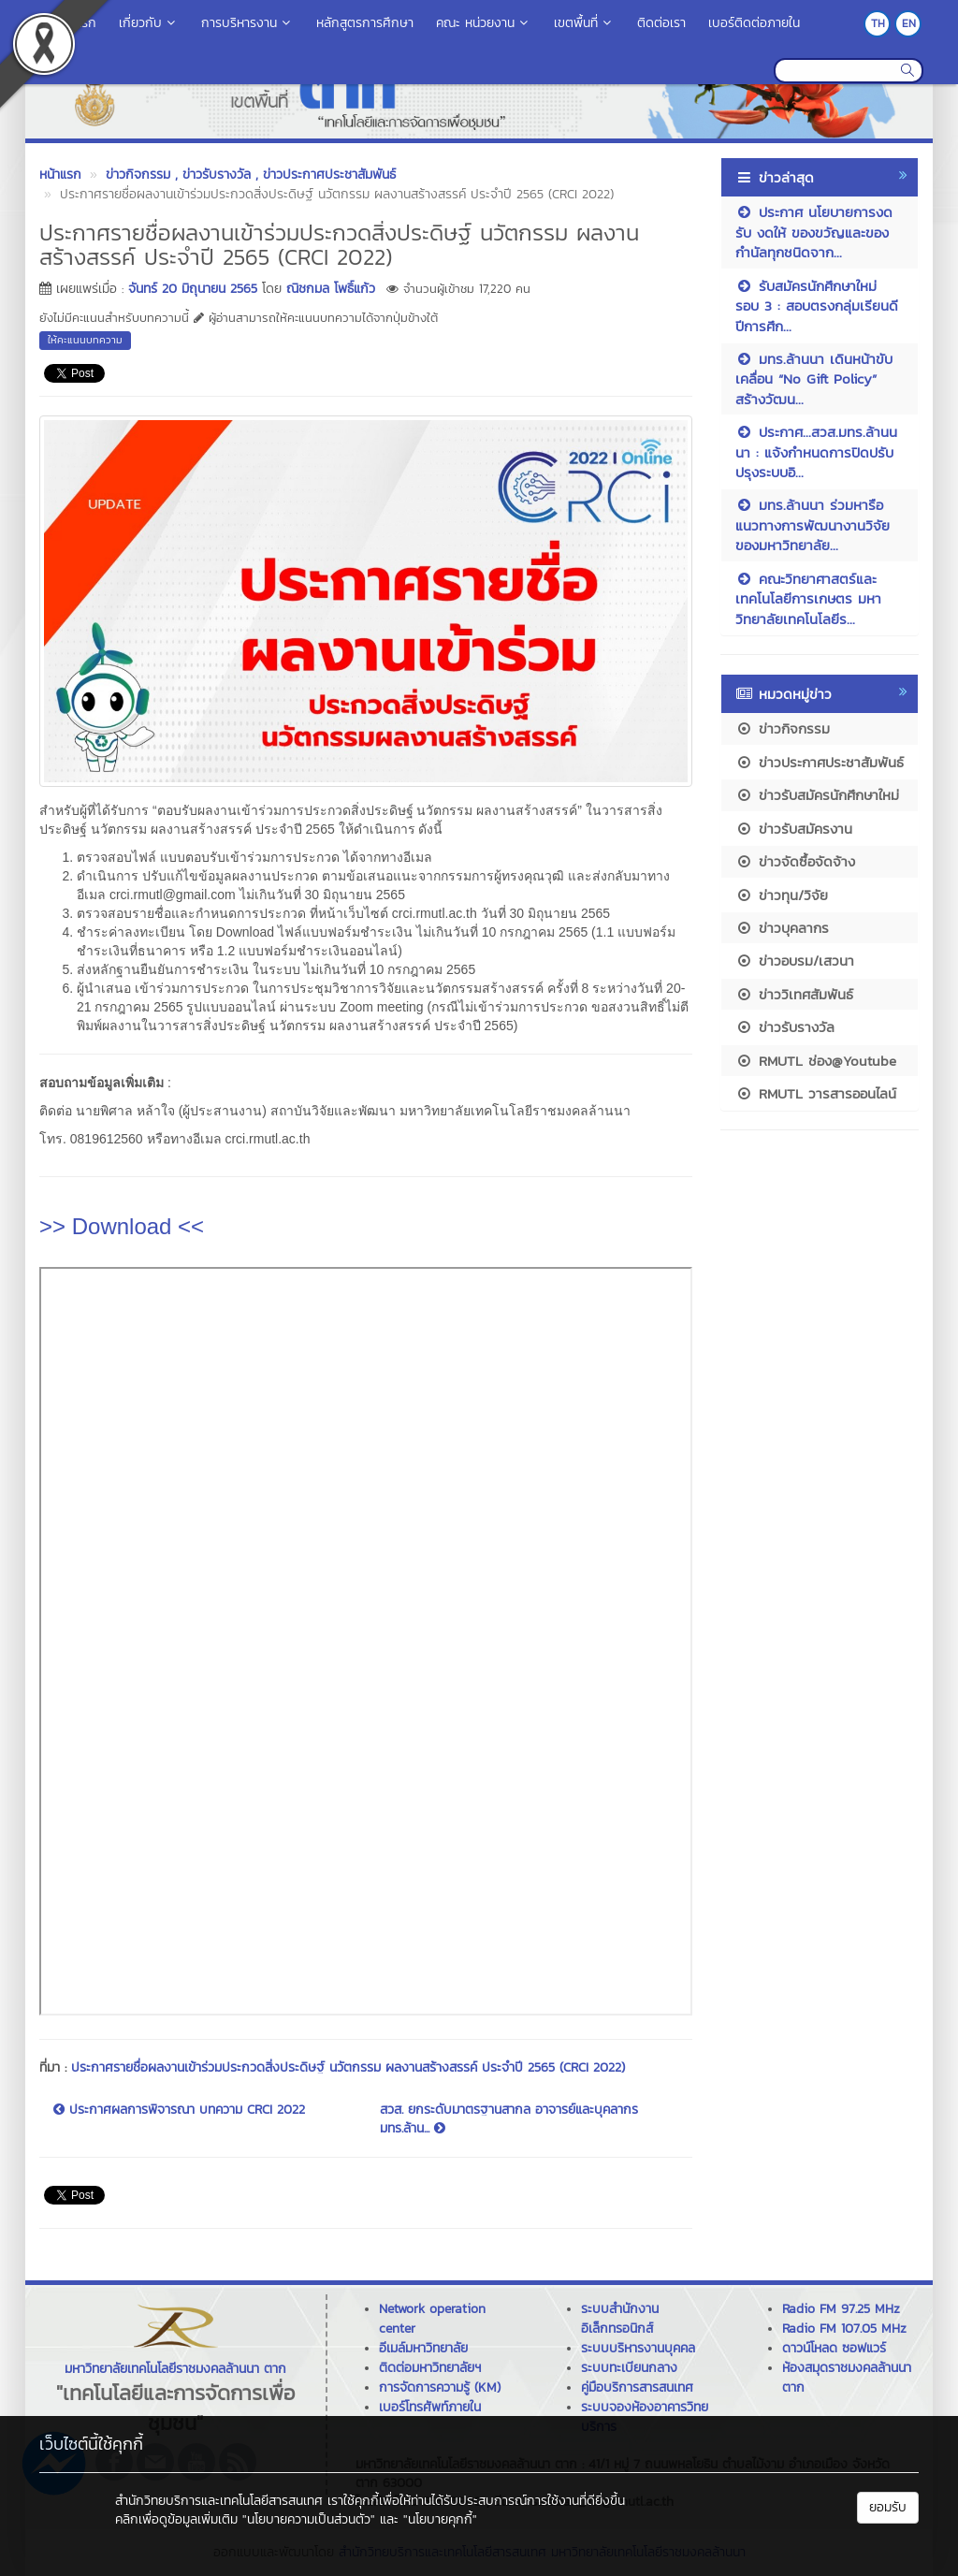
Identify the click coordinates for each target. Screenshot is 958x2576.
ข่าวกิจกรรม (782, 728)
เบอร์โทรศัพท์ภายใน (430, 2407)
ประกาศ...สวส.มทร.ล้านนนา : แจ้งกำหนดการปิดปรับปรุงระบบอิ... (816, 452)
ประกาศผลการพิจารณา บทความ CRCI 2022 (179, 2110)
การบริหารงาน (247, 23)
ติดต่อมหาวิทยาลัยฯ (430, 2368)
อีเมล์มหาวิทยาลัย (423, 2348)
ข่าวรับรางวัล (785, 1027)
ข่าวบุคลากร (782, 928)
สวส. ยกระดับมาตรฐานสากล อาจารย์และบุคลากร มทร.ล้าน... (509, 2119)
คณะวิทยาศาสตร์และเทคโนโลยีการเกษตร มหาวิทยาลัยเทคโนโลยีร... (808, 599)
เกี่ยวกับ (149, 23)
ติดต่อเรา (661, 23)
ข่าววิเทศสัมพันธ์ (794, 994)
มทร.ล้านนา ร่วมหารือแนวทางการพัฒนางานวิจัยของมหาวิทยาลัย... (812, 525)
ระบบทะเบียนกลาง (629, 2368)
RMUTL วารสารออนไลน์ (815, 1093)
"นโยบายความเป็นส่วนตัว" (308, 2519)
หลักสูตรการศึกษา (365, 23)
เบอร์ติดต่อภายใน (754, 23)
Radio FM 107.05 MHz (844, 2328)
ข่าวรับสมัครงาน (793, 828)
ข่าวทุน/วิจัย (781, 895)
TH (878, 23)
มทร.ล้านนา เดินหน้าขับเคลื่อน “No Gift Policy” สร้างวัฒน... (814, 379)
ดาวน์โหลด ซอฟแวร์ (834, 2348)
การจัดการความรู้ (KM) (440, 2387)
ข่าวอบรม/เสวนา (794, 960)
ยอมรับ (888, 2507)
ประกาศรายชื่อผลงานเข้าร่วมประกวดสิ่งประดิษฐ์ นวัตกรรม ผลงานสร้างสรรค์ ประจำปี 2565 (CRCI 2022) (348, 2067)
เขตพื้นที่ (584, 23)
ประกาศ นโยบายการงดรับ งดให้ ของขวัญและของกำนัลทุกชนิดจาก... (814, 232)
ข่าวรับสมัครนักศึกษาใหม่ (817, 795)
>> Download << (121, 1226)
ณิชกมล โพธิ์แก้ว (330, 288)
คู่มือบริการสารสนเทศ (637, 2387)
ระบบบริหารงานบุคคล (638, 2348)
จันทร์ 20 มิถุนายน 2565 (192, 288)
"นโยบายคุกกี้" (440, 2519)
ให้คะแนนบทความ (85, 339)
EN (909, 23)
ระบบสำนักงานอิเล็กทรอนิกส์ (620, 2318)
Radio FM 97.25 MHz (841, 2309)
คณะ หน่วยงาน (483, 23)
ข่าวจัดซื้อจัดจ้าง (795, 861)
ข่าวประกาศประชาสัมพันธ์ (819, 762)
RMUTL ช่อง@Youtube (815, 1060)
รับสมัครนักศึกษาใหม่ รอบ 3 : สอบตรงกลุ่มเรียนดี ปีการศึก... (816, 306)
